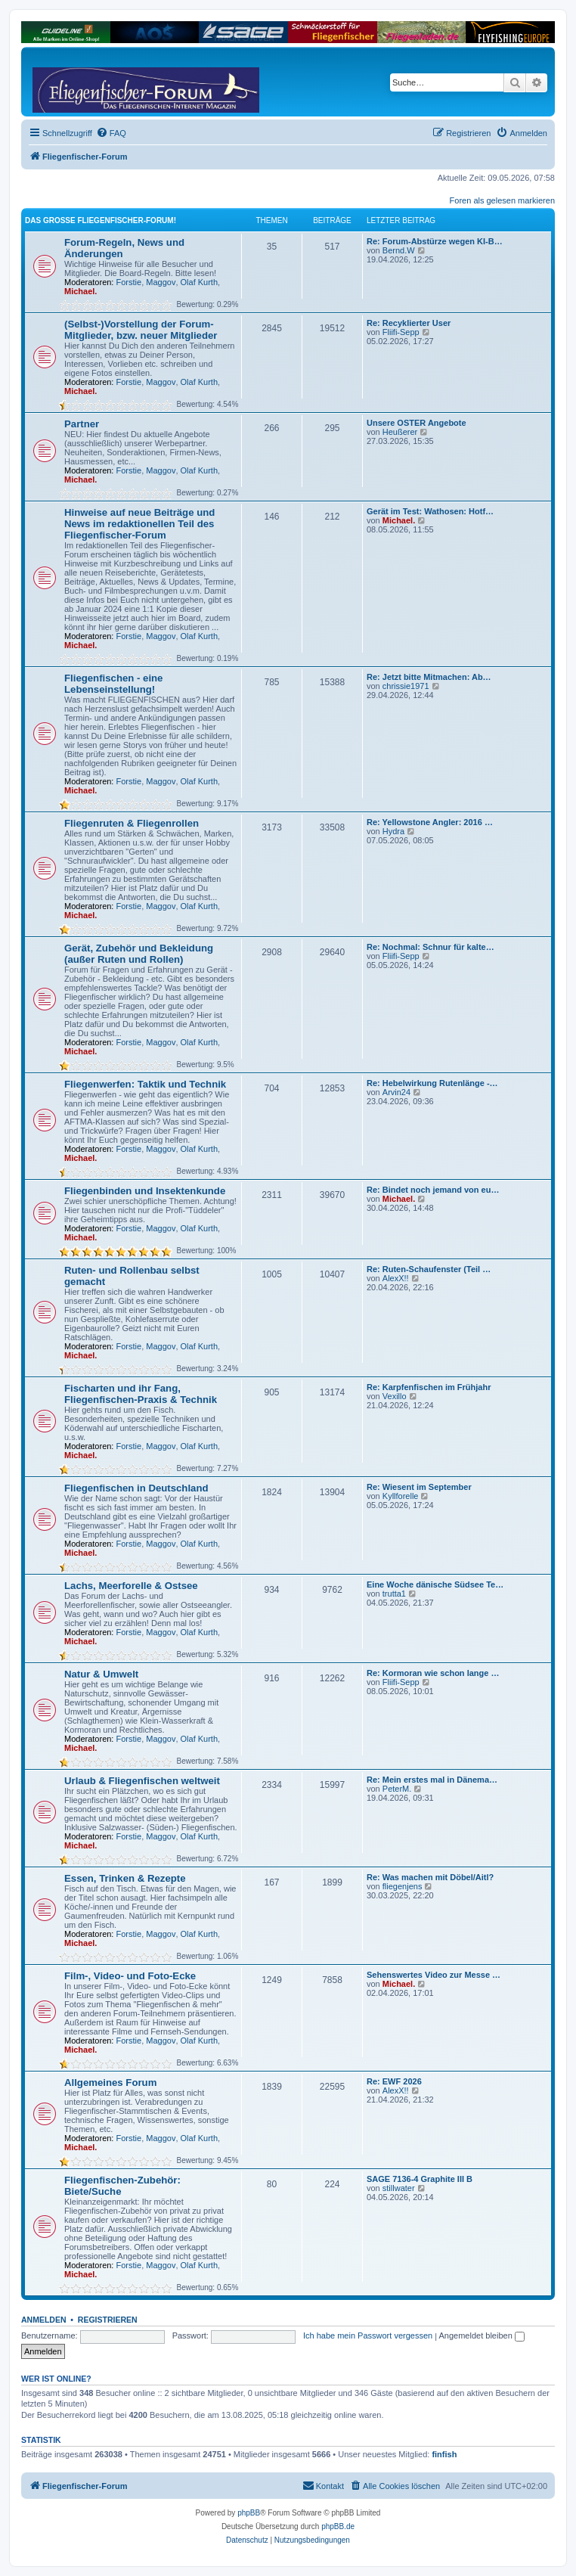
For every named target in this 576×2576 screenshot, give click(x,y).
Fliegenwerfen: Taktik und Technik (145, 1084)
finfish (444, 2454)
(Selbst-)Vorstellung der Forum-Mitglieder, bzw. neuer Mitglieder (140, 329)
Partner (81, 424)
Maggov (160, 282)
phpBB (248, 2513)
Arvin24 (396, 1092)
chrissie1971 (405, 686)
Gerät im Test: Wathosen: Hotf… (430, 511)
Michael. (80, 291)
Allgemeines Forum (110, 2082)
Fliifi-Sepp (401, 332)
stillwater (398, 2188)
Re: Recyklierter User (409, 322)
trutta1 (394, 1593)
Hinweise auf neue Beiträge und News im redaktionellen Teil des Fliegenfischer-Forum (139, 524)
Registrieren (108, 2319)
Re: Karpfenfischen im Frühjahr (429, 1387)
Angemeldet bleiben (482, 2335)
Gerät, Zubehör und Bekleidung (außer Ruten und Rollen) (138, 953)
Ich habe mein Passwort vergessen (367, 2335)
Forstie (129, 282)
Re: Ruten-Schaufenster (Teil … (429, 1269)
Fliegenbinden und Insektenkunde (144, 1190)
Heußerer (399, 431)
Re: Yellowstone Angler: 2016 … (430, 822)
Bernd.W (398, 250)
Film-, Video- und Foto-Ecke (130, 1976)
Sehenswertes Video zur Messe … (433, 1974)
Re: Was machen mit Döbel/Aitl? (430, 1877)
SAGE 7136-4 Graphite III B (419, 2178)
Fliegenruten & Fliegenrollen (131, 823)
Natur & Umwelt (101, 1674)
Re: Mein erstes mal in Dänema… (432, 1779)
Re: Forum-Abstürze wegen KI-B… (435, 241)
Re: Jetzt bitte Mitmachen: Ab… (429, 676)
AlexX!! (395, 1278)
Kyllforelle (400, 1496)
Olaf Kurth (199, 282)
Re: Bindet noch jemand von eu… (433, 1189)
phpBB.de (338, 2526)
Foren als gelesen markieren (502, 200)
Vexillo (394, 1396)
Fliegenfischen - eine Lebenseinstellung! (113, 683)
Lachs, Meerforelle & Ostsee (131, 1585)
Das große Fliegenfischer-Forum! (100, 220)
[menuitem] (111, 133)
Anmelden (44, 2319)
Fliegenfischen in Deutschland (136, 1488)
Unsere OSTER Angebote (416, 422)
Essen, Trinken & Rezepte (125, 1878)
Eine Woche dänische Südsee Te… (435, 1584)
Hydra (393, 831)
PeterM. (397, 1788)
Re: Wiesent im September (419, 1486)
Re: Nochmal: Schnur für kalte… (430, 946)
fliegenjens (402, 1886)
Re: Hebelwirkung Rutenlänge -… (432, 1083)
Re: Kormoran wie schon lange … (433, 1673)
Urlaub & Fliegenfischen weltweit (142, 1780)
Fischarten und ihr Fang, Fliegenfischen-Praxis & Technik (140, 1394)
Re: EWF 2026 (394, 2081)
